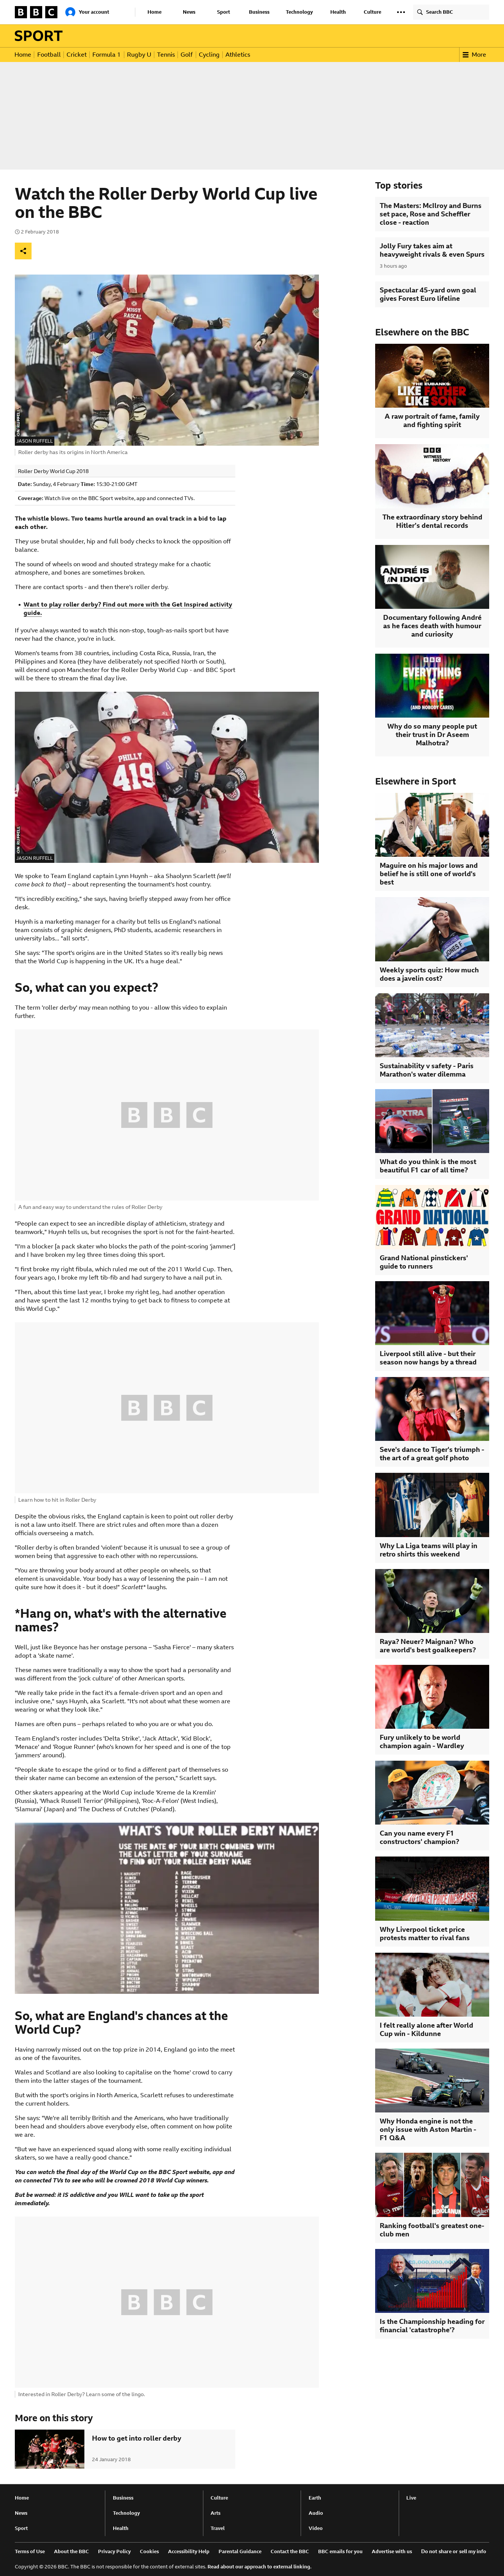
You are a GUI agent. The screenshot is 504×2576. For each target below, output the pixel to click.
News (189, 12)
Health (338, 12)
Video (316, 2528)
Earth (315, 2498)
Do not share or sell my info (453, 2551)
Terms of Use (30, 2551)
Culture (372, 12)
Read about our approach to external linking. (260, 2567)
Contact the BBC (290, 2551)
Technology (299, 12)
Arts (215, 2513)
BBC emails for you (340, 2551)
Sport (223, 12)
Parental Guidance (240, 2551)
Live (411, 2498)
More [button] (474, 54)
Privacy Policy (114, 2551)
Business (259, 12)
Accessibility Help (188, 2551)
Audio (316, 2513)
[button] (401, 12)
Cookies (149, 2551)
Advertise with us (392, 2551)
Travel (218, 2528)
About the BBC (71, 2551)
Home (154, 12)
